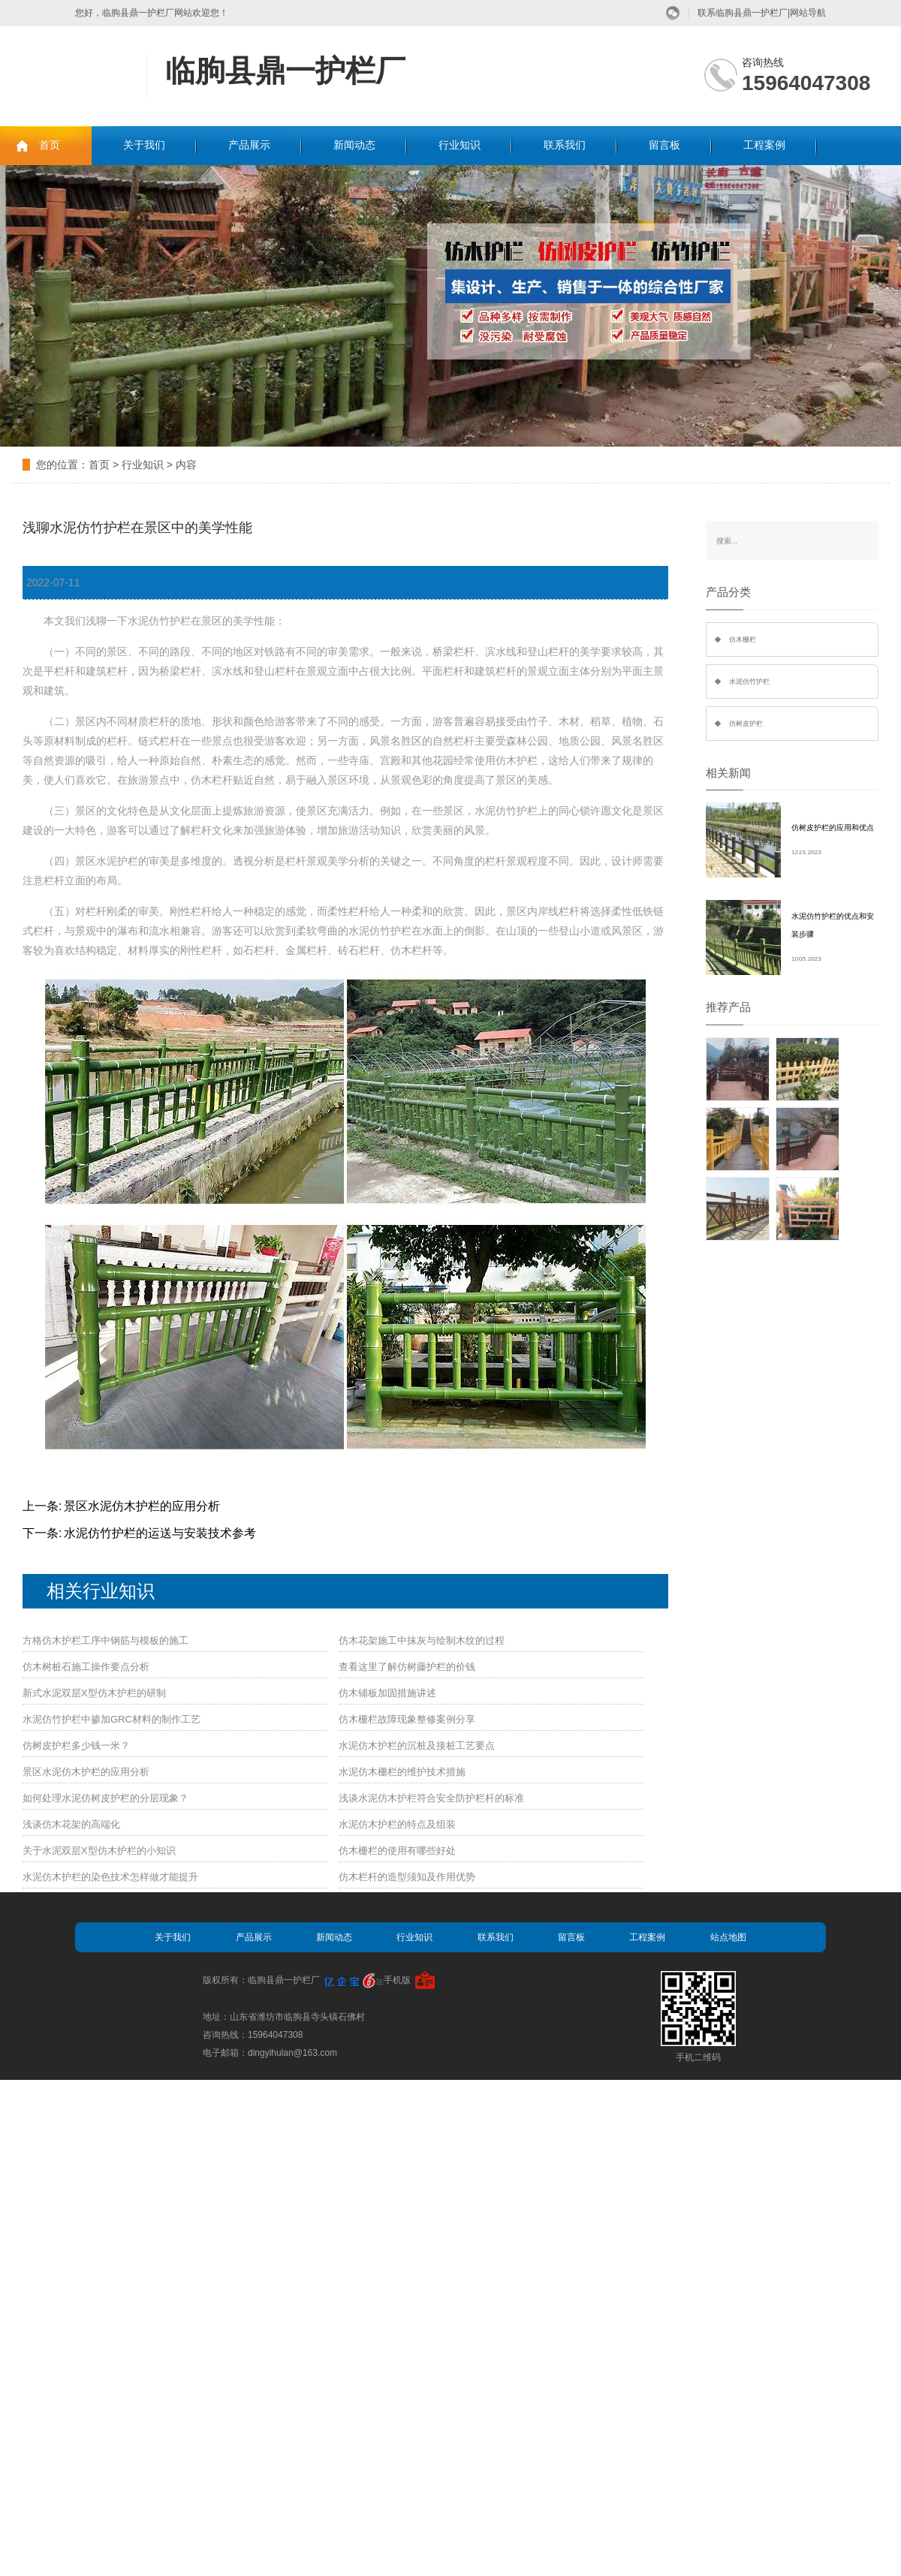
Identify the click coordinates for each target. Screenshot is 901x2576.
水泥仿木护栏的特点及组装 (397, 1824)
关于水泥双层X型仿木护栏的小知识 (99, 1850)
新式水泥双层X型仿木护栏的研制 (94, 1693)
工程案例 (764, 145)
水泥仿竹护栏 (749, 681)
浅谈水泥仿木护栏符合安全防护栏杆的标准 (431, 1798)
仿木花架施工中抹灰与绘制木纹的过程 (422, 1640)
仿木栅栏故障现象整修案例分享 (407, 1719)
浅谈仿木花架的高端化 (71, 1824)
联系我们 (565, 145)
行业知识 (459, 145)
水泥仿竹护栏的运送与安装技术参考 (160, 1533)
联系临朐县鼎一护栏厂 (743, 13)
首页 (49, 145)
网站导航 (808, 13)
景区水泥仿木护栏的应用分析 (142, 1506)
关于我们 (144, 145)
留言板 (664, 145)
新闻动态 (354, 145)
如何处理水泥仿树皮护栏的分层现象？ (105, 1798)
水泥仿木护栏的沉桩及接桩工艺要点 (417, 1745)
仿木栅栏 (742, 639)
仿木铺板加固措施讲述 (387, 1693)
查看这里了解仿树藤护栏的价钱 (407, 1666)
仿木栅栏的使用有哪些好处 (397, 1850)
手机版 (397, 1980)
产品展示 (249, 145)
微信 (673, 13)
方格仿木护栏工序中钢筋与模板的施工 (105, 1640)
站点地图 (728, 1937)
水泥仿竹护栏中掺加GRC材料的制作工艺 (111, 1719)
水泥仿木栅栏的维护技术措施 (402, 1771)
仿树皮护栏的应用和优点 (832, 827)
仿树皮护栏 (746, 723)
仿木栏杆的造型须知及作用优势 (407, 1876)
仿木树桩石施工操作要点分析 (86, 1666)
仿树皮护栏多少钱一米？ (76, 1745)
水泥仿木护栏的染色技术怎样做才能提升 (110, 1876)
